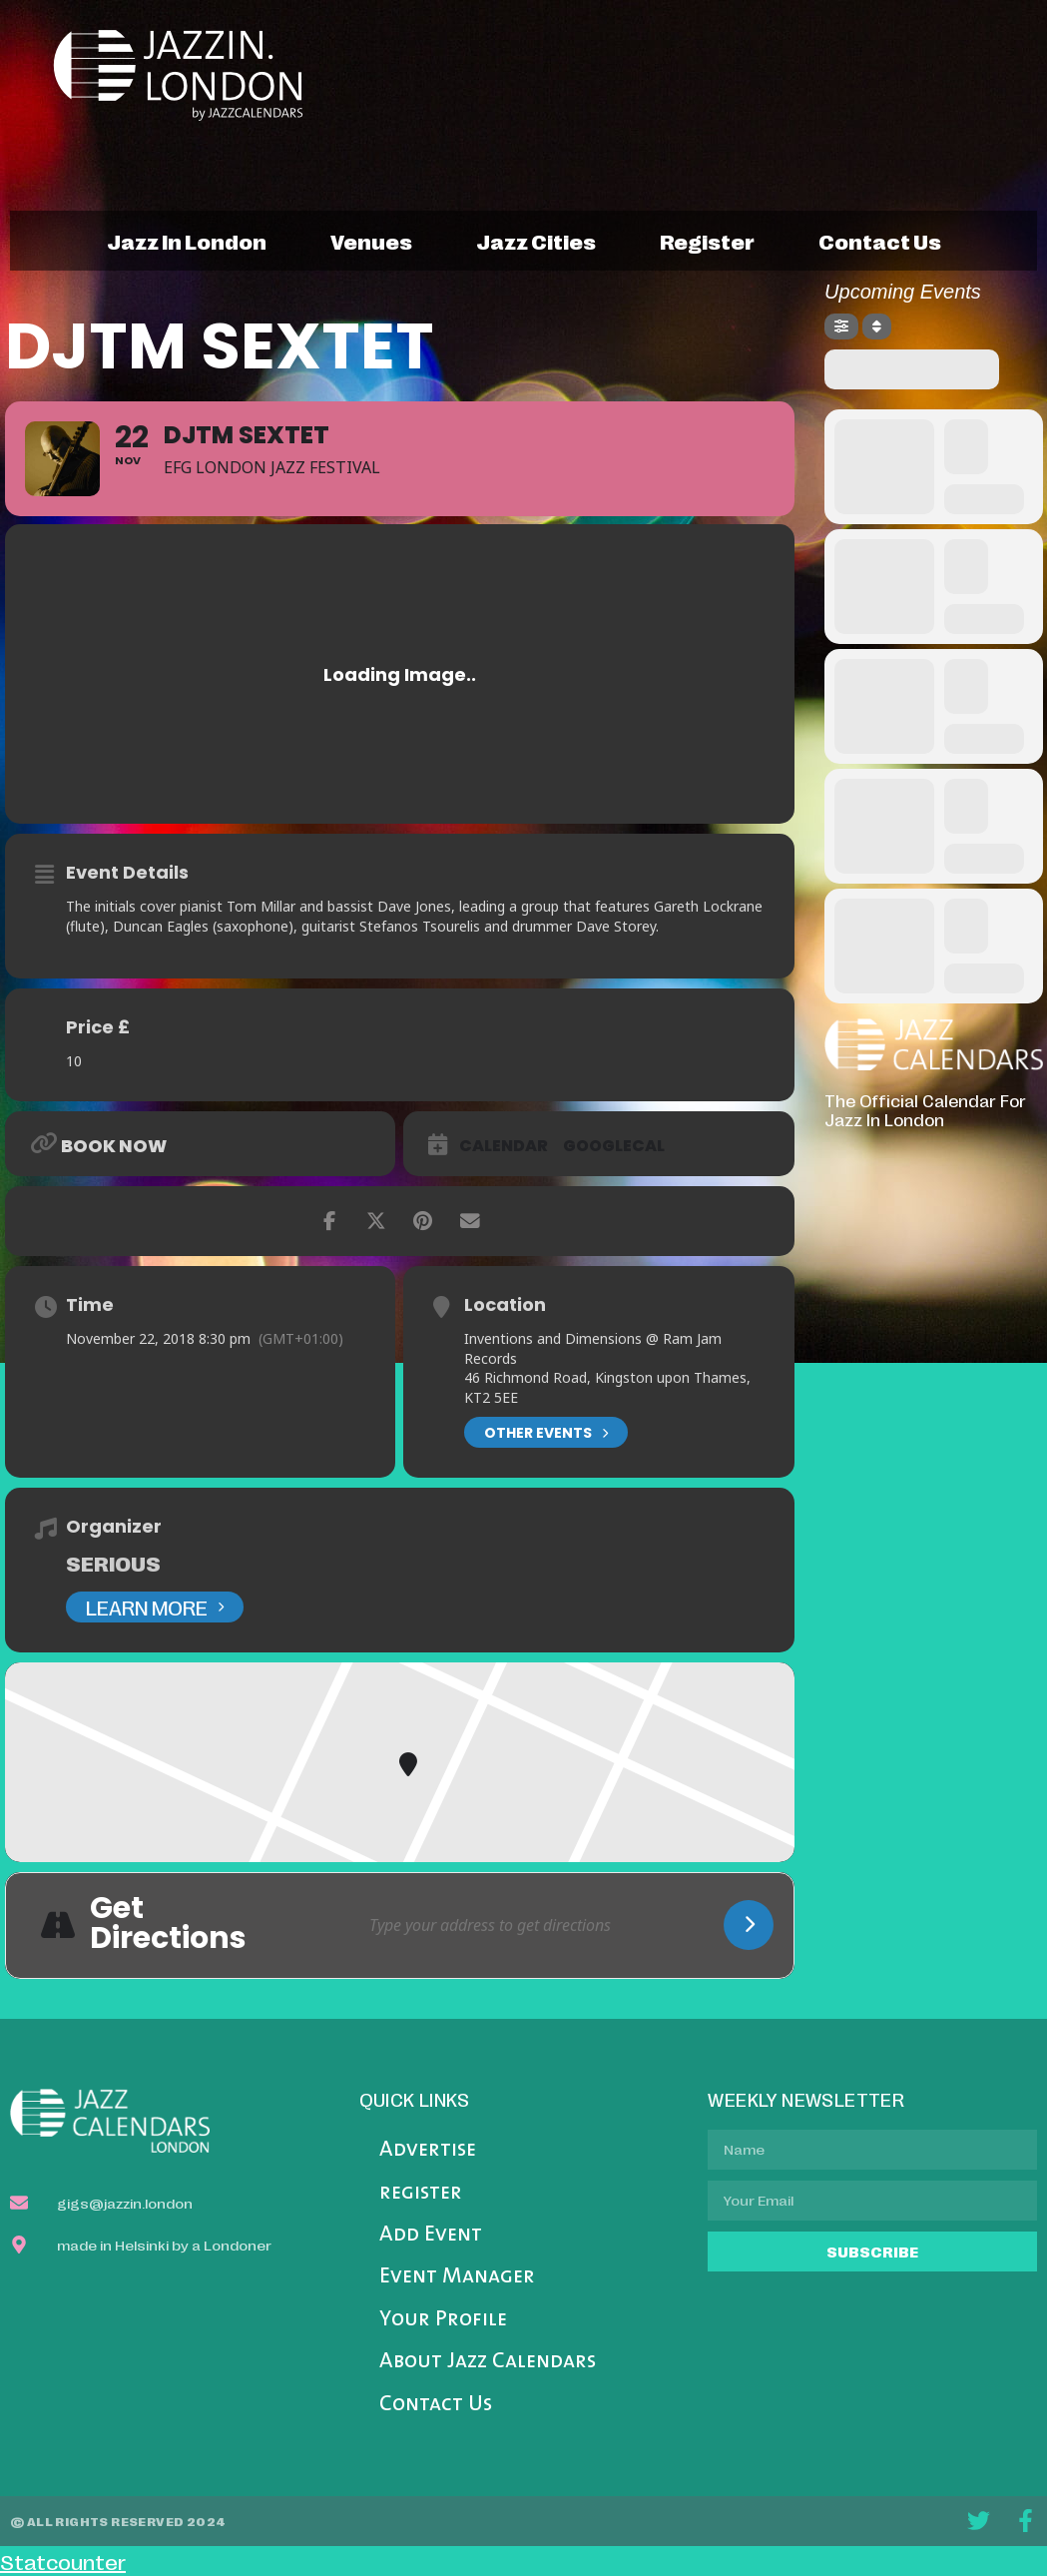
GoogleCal (614, 1146)
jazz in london (186, 241)
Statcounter (63, 2561)
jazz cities (536, 241)
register (707, 241)
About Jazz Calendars (487, 2361)
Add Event (430, 2235)
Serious (113, 1563)
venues (371, 241)
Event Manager (457, 2276)
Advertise (427, 2150)
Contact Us (435, 2404)
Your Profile (443, 2319)
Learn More (155, 1607)
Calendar (503, 1146)
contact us (879, 241)
